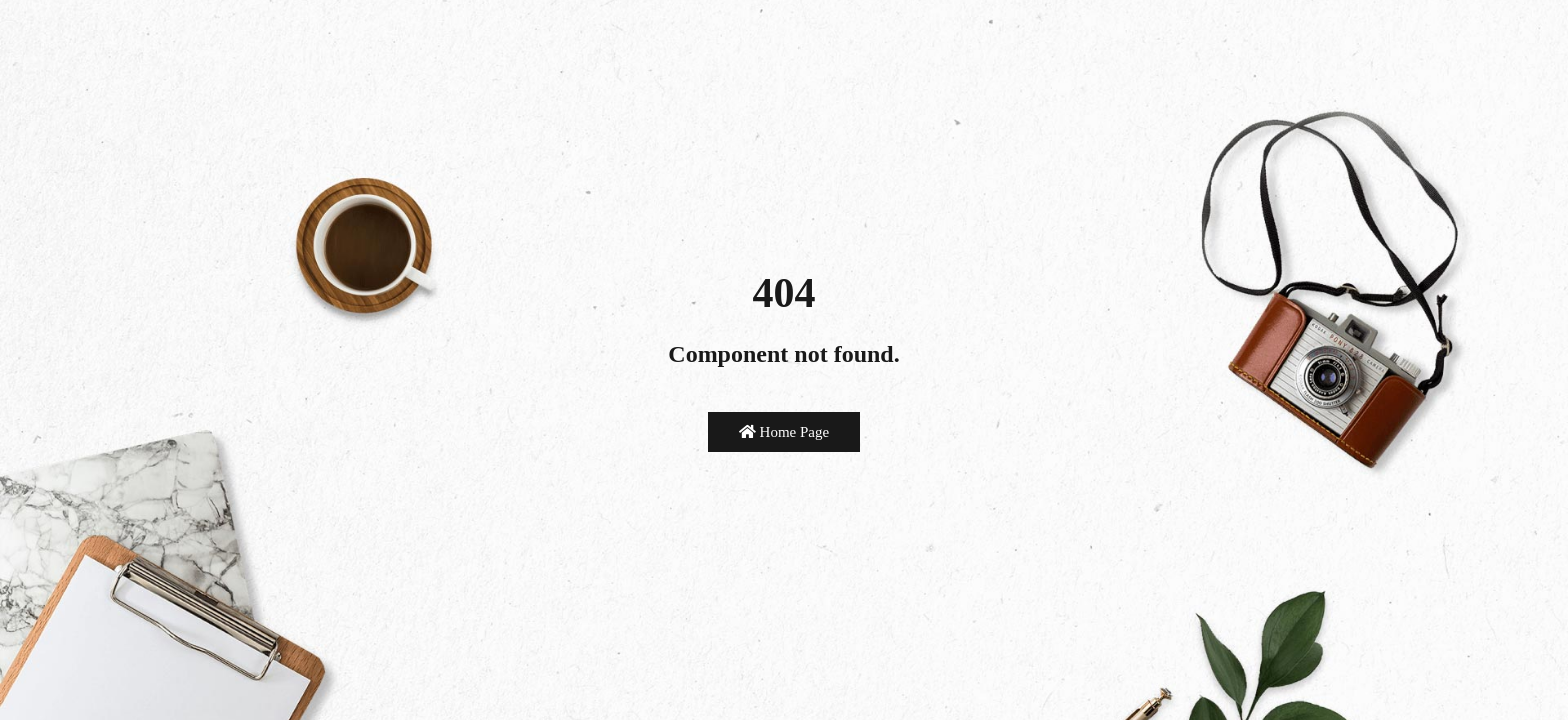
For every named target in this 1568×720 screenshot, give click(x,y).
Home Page (784, 432)
